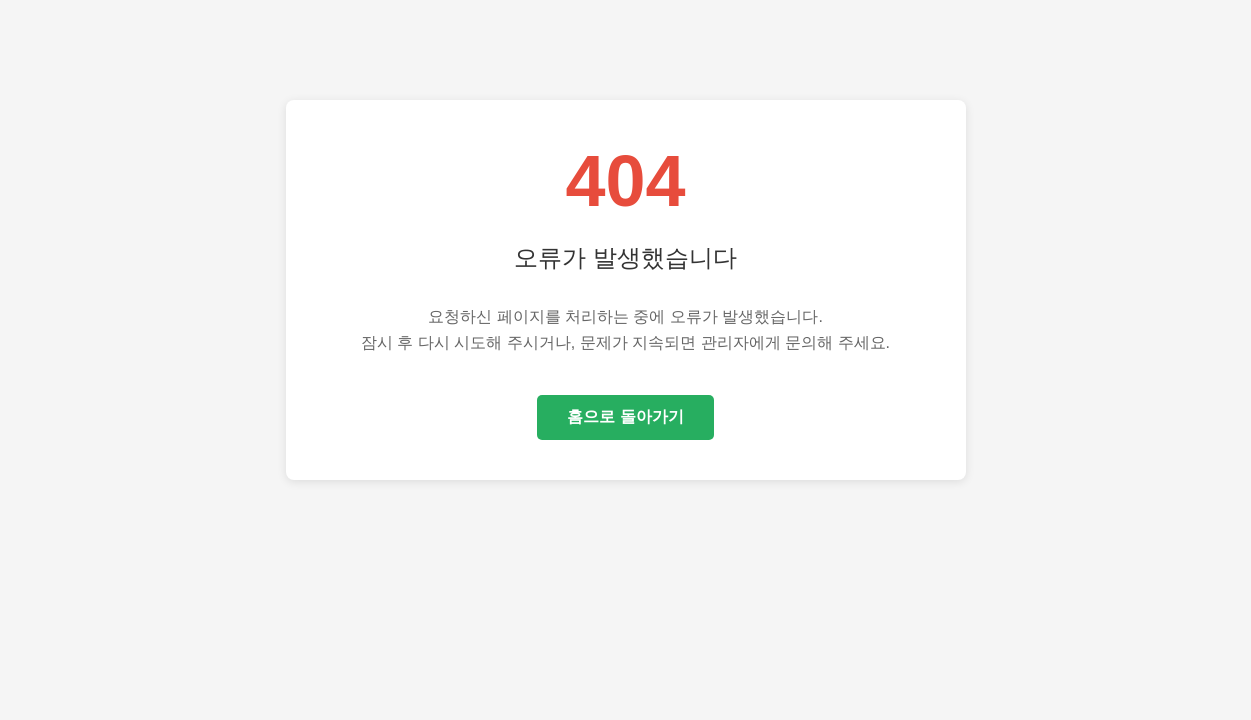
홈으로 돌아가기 (625, 416)
